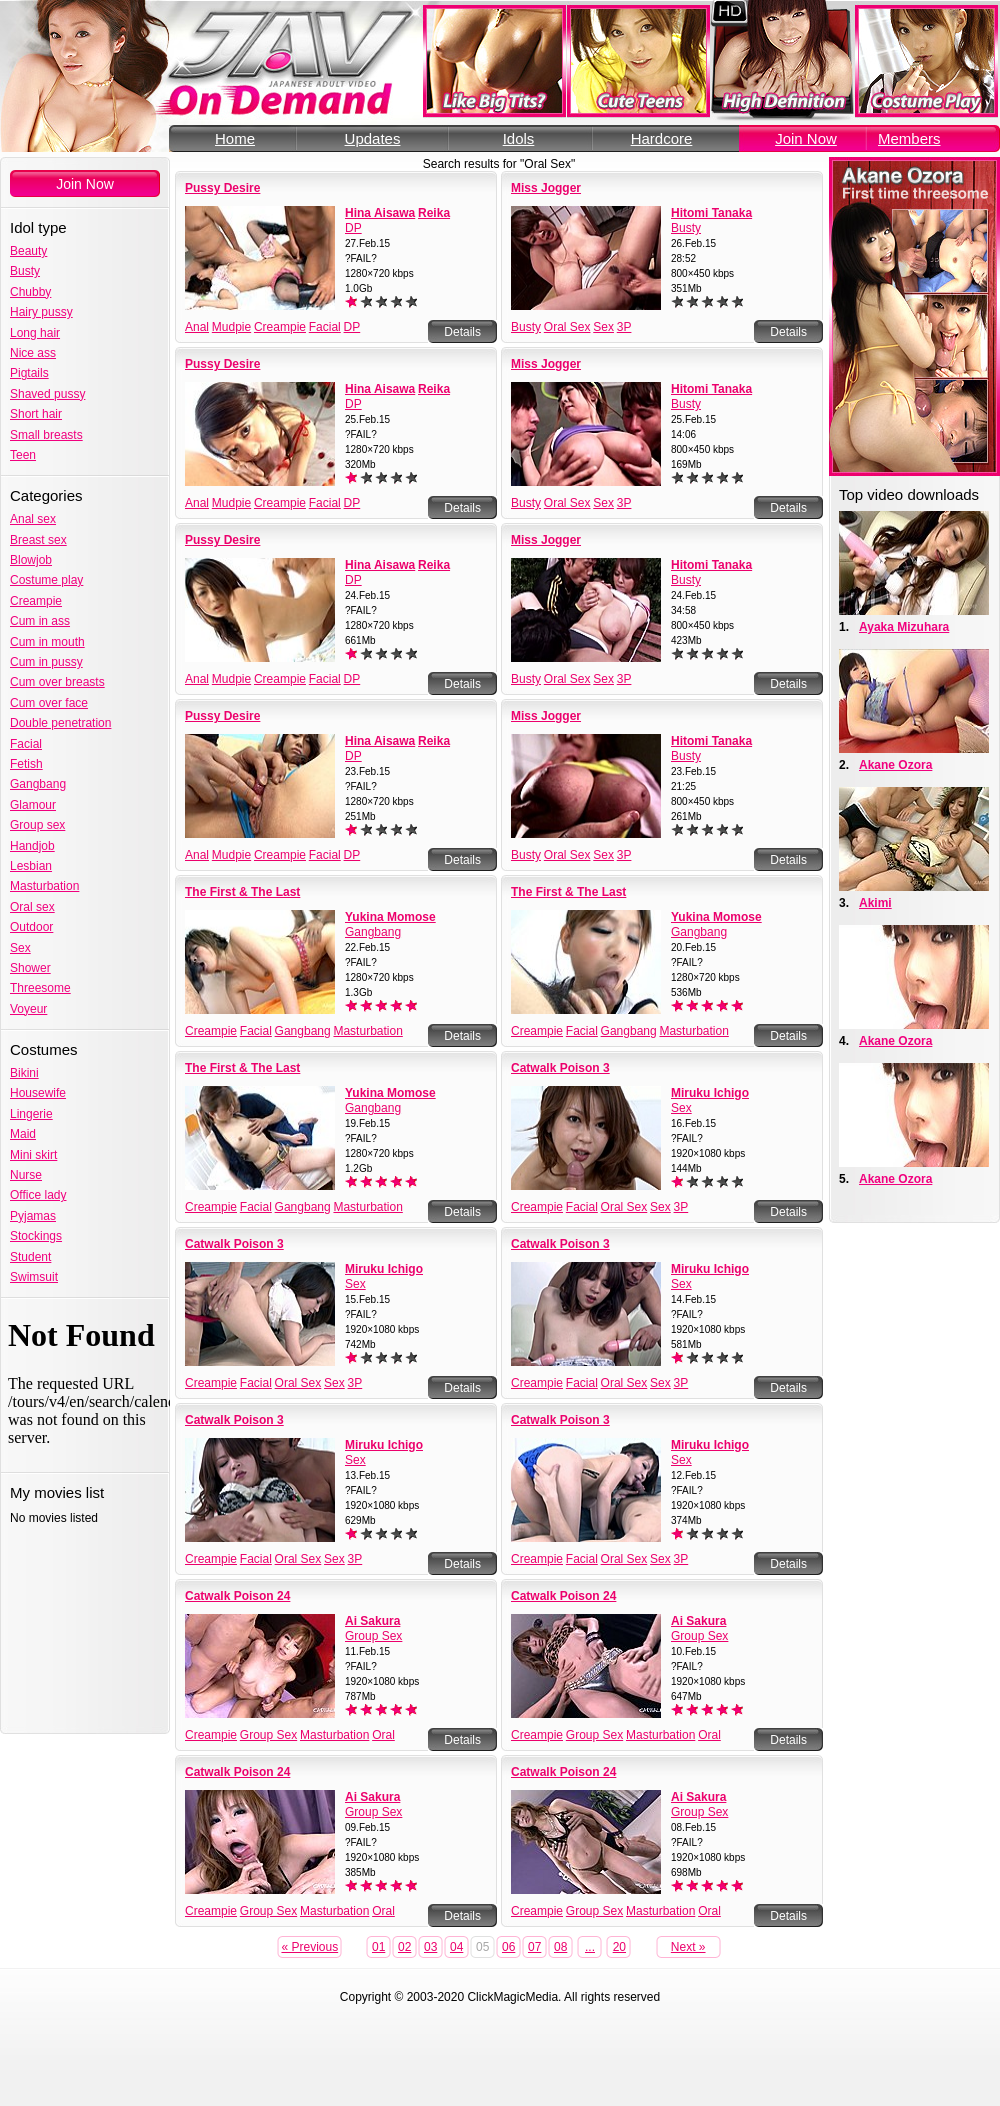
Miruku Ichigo (710, 1093)
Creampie (36, 601)
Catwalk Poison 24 (237, 1596)
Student (30, 1257)
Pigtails (29, 373)
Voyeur (28, 1009)
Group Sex (373, 1636)
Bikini (24, 1073)
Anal (197, 327)
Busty (25, 271)
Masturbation (44, 886)
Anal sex (33, 519)
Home (235, 138)
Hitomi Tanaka (711, 213)
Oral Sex (567, 327)
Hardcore (662, 138)
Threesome (40, 988)
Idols (519, 138)
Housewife (38, 1093)
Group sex (37, 825)
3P (624, 327)
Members (909, 138)
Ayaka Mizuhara (904, 627)
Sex (20, 948)
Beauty (28, 251)
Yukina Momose (390, 917)
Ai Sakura (372, 1621)
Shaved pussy (47, 394)
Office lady (38, 1195)
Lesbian (31, 866)
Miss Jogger (546, 188)
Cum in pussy (46, 662)
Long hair (35, 333)
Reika (434, 213)
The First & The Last (242, 892)
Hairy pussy (41, 312)
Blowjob (31, 560)
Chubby (30, 292)
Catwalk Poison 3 (560, 1068)
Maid (23, 1134)
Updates (373, 138)
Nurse (26, 1175)
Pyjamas (33, 1216)
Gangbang (38, 784)
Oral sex (32, 907)
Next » (688, 1947)
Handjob (32, 846)
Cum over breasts (57, 682)
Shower (30, 968)
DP (353, 228)
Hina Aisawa (380, 213)
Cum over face (49, 703)
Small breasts (46, 435)
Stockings (36, 1236)
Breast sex (38, 540)
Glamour (33, 805)
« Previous (309, 1947)
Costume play (46, 580)
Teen (23, 455)
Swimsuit (34, 1277)
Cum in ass (40, 621)
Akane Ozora (895, 765)
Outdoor (31, 927)
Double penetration (60, 723)
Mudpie (231, 327)
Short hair (36, 414)
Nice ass (33, 353)
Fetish (26, 764)
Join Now (806, 138)
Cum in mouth (47, 642)
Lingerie (31, 1114)
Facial (26, 744)
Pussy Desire (222, 188)
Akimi (875, 903)
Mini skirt (33, 1155)
